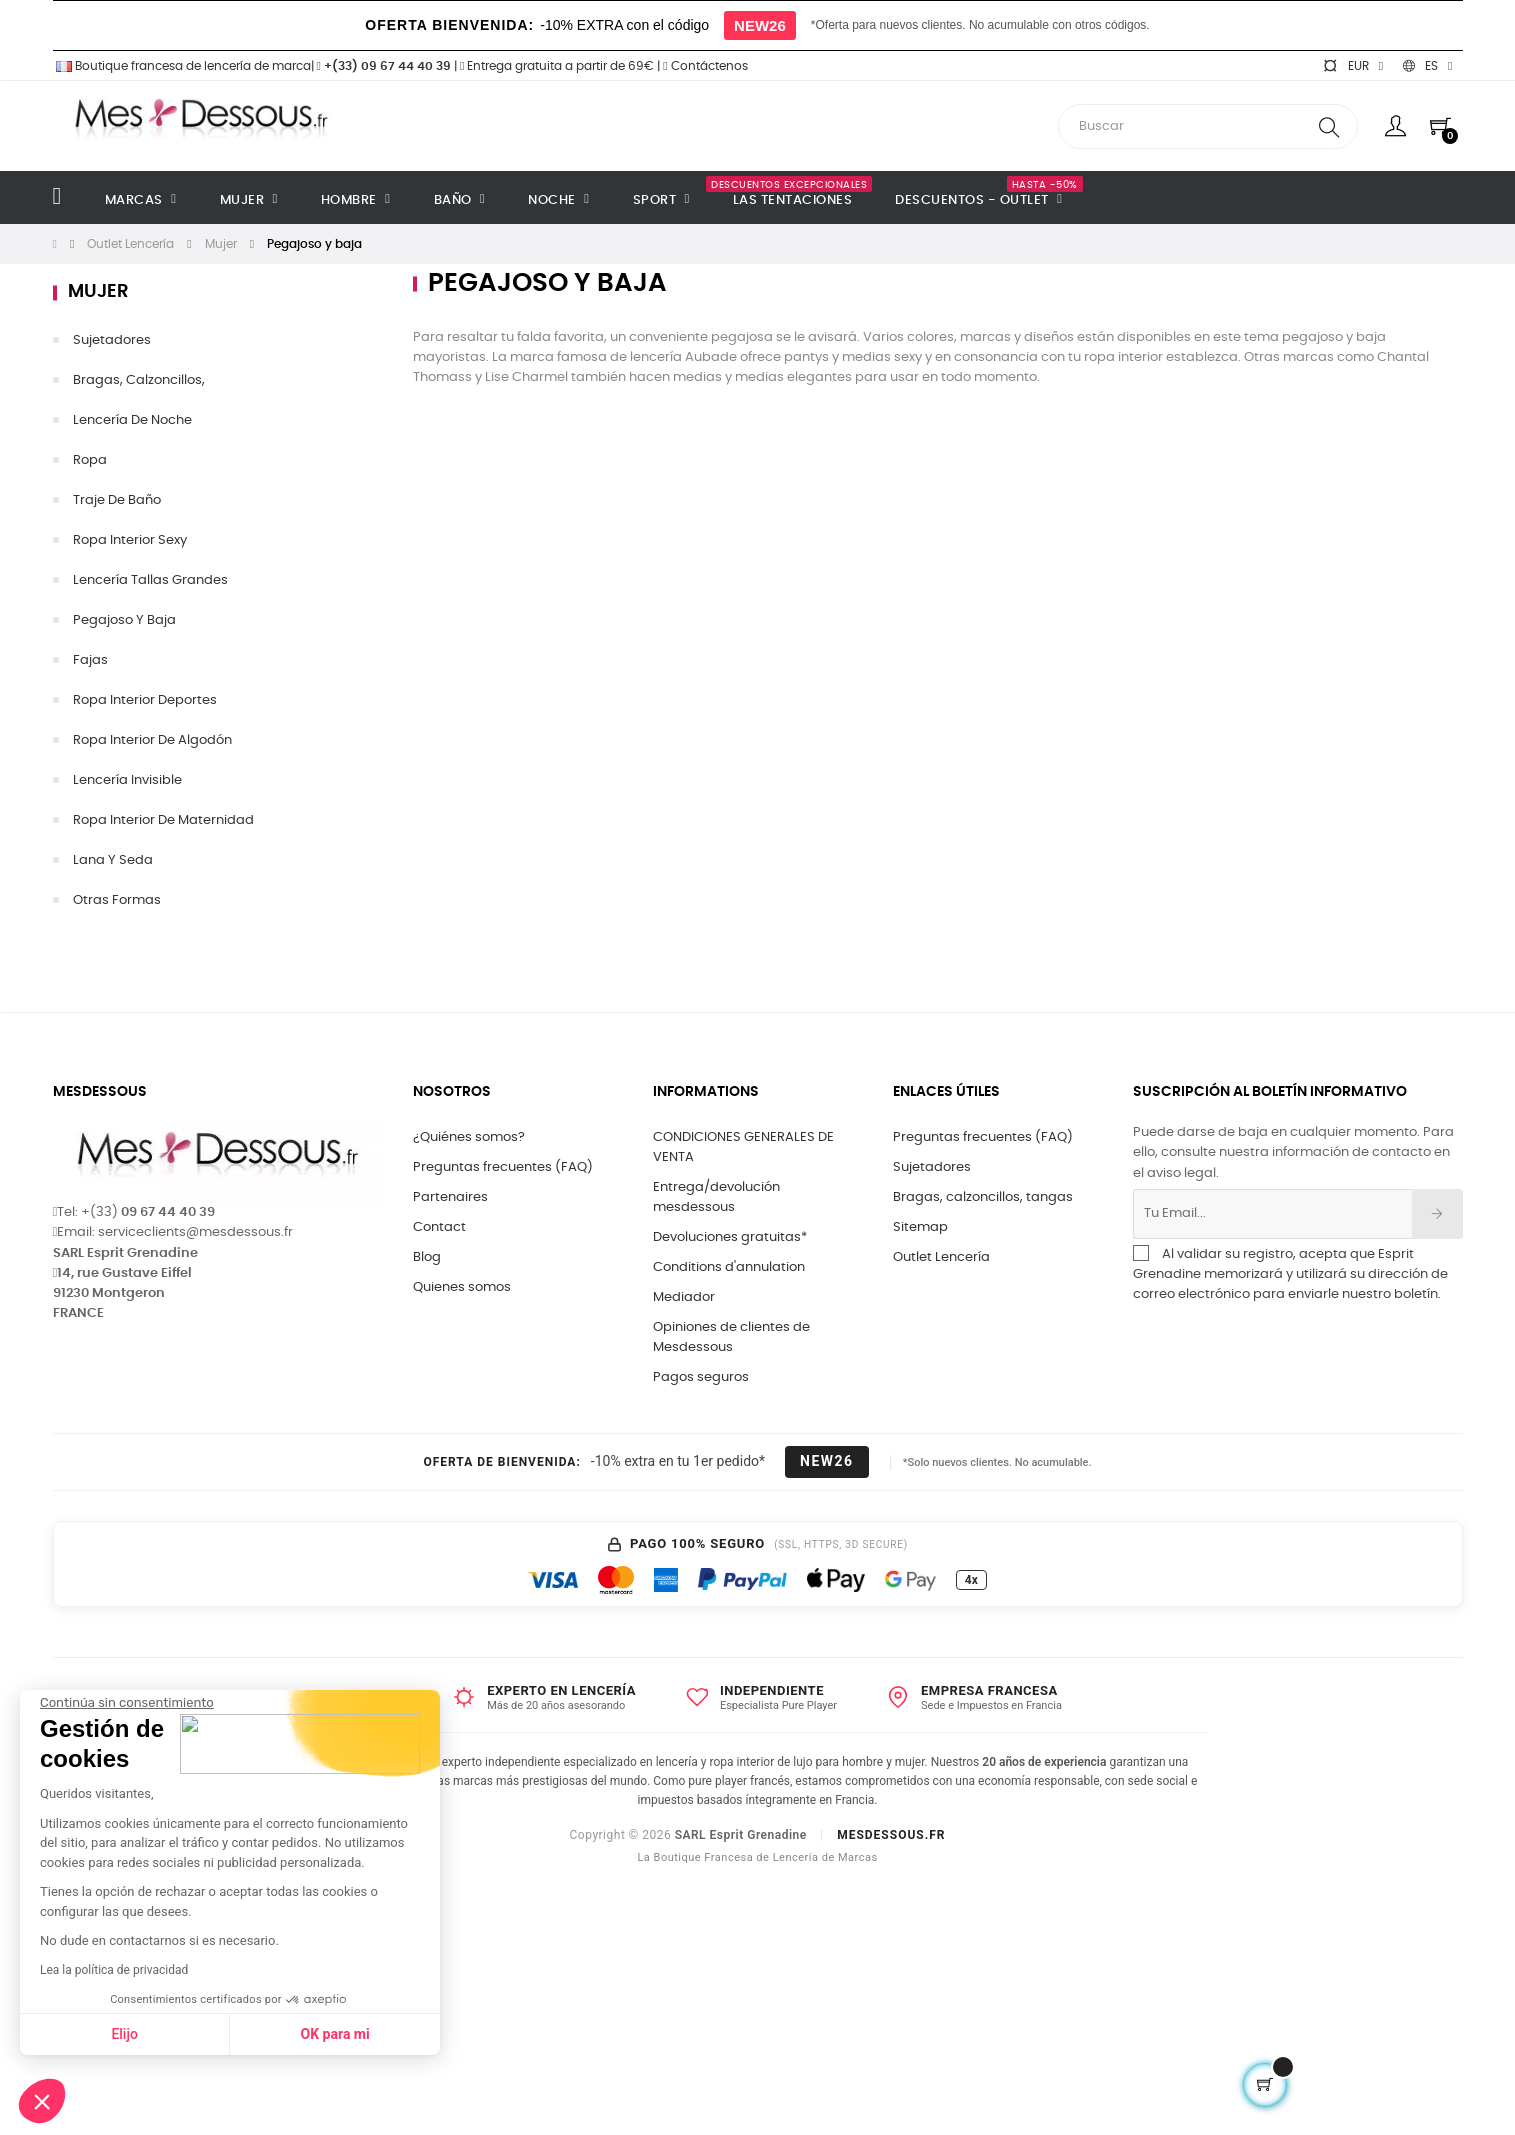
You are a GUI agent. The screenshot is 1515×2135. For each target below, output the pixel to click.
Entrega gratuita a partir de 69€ (557, 66)
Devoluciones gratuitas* (730, 1237)
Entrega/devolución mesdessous (716, 1197)
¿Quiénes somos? (469, 1137)
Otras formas (117, 900)
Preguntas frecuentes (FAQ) (503, 1167)
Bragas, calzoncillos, (139, 380)
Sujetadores (932, 1167)
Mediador (684, 1297)
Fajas (90, 660)
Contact (439, 1227)
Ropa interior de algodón (152, 740)
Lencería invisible (127, 780)
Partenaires (450, 1197)
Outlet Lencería (941, 1257)
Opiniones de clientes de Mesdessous (731, 1337)
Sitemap (920, 1227)
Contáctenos (705, 66)
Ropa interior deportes (145, 700)
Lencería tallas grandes (150, 580)
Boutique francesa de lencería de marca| (185, 66)
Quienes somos (462, 1287)
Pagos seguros (701, 1377)
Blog (427, 1257)
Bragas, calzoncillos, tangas (983, 1197)
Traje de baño (117, 500)
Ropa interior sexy (130, 540)
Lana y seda (113, 860)
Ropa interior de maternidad (163, 820)
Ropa (90, 460)
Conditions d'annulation (729, 1267)
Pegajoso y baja (124, 620)
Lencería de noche (132, 420)
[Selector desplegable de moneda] (1353, 66)
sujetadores (112, 340)
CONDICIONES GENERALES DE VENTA (743, 1147)
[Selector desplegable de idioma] (1427, 66)
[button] (42, 2101)
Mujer (98, 292)
